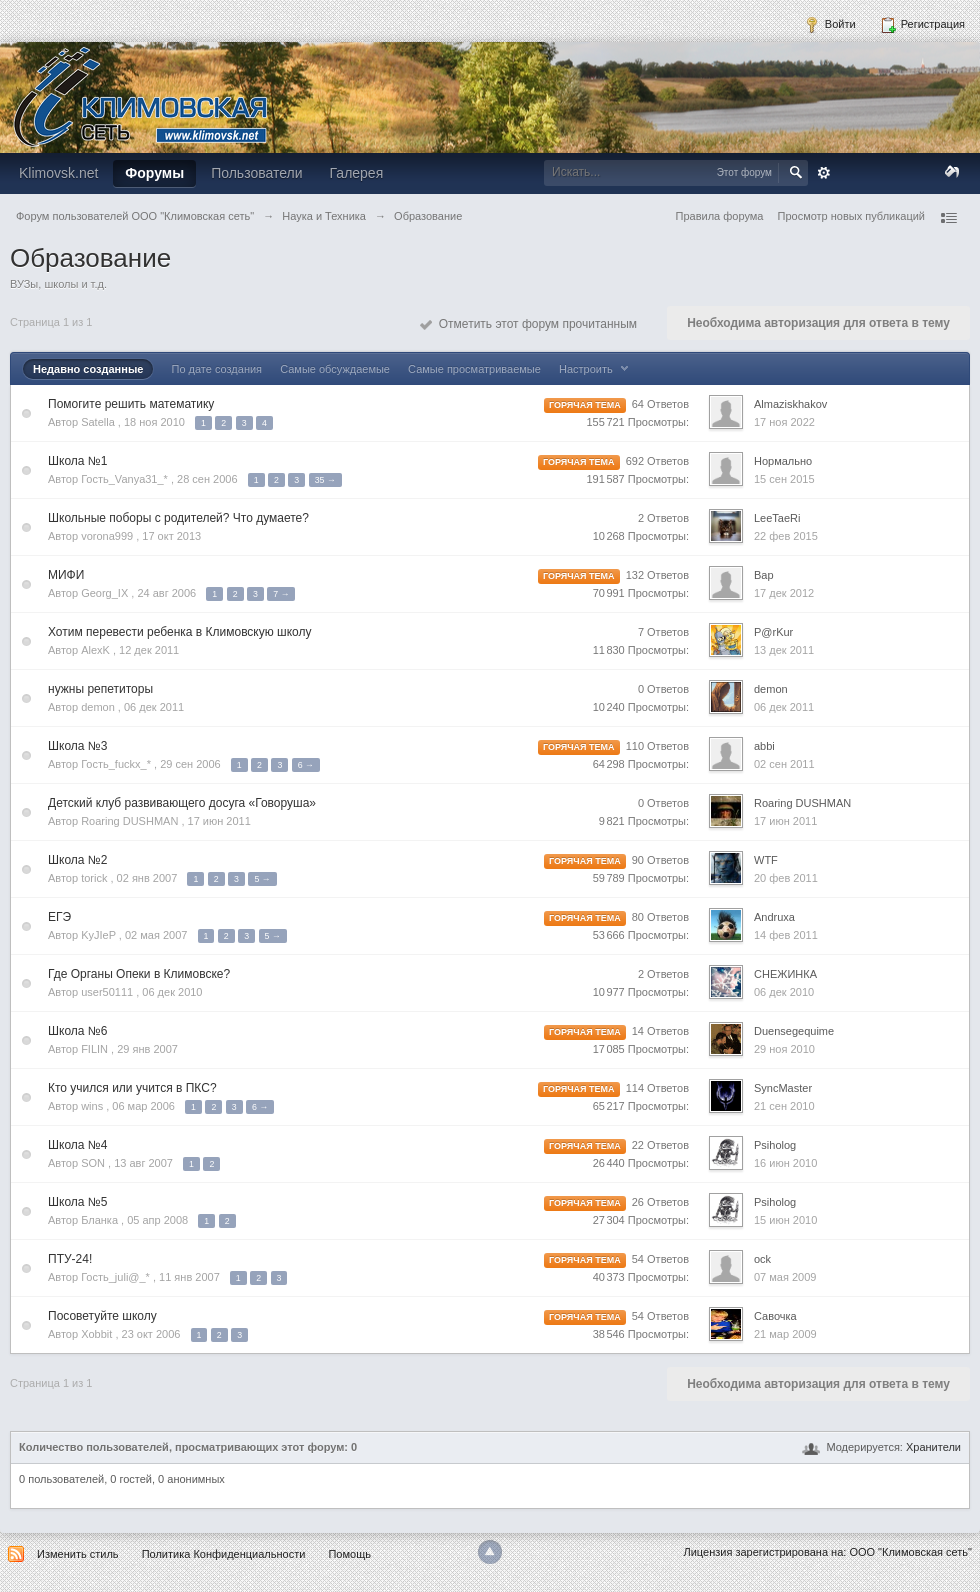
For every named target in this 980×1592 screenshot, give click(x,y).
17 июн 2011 (785, 821)
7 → (281, 594)
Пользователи (256, 173)
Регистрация (922, 25)
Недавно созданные (88, 369)
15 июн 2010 (785, 1220)
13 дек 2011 (784, 650)
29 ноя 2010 (784, 1049)
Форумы (154, 173)
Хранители (933, 1447)
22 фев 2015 (786, 536)
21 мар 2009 (785, 1334)
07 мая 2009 (785, 1277)
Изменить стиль (78, 1554)
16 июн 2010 (785, 1163)
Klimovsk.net (58, 173)
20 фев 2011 (786, 878)
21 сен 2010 (784, 1106)
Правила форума (720, 216)
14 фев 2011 (786, 935)
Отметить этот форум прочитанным (528, 324)
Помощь (349, 1554)
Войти (830, 25)
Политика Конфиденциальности (224, 1554)
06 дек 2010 (784, 992)
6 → (306, 765)
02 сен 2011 (784, 764)
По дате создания (216, 369)
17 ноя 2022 (784, 422)
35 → (325, 480)
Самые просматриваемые (474, 369)
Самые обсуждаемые (335, 369)
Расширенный (824, 173)
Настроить (596, 369)
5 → (262, 879)
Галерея (357, 173)
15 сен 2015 (784, 479)
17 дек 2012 (784, 593)
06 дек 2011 (784, 707)
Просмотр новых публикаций (851, 216)
